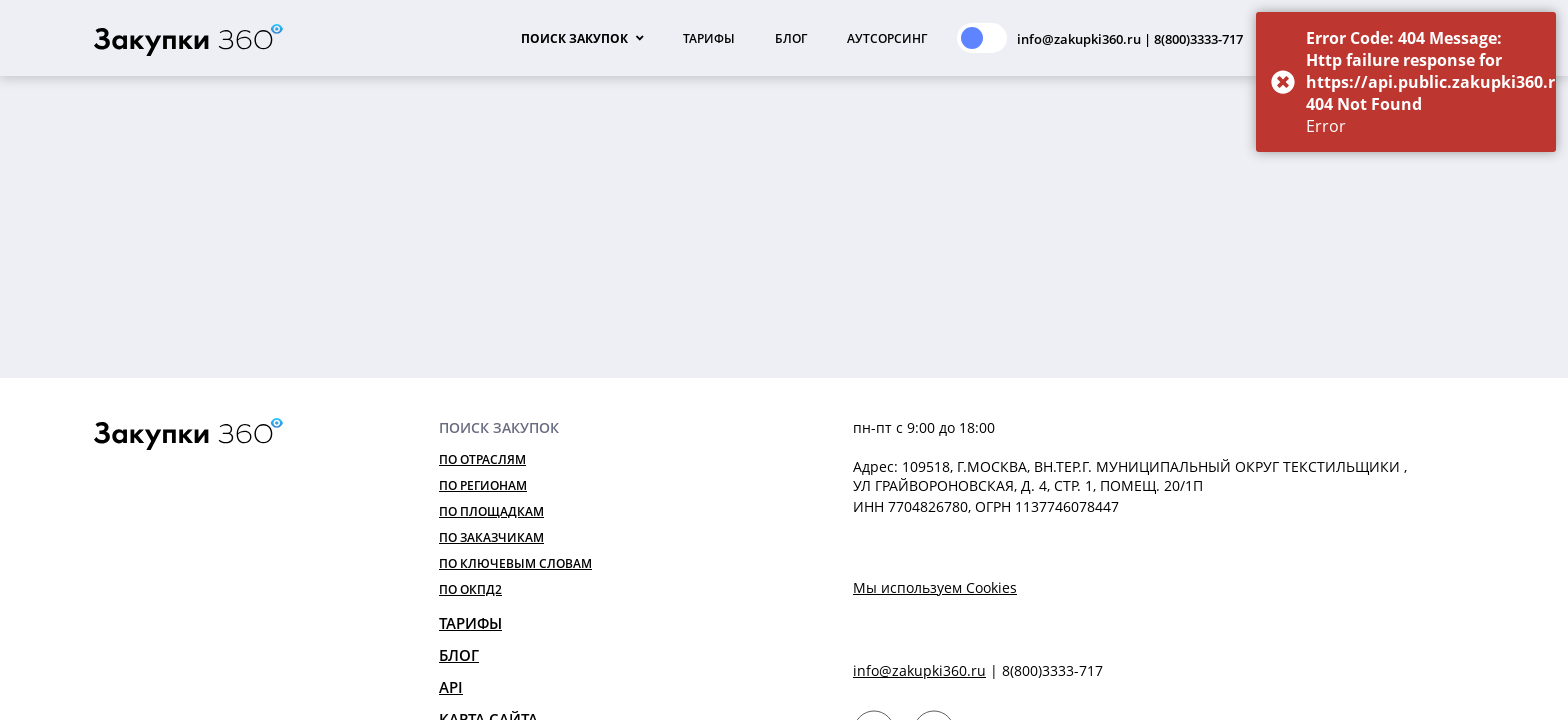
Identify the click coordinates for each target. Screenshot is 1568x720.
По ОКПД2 (470, 589)
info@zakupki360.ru (919, 670)
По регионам (483, 485)
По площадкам (491, 511)
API (451, 687)
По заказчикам (491, 537)
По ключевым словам (515, 563)
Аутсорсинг (887, 38)
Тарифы (709, 38)
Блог (791, 38)
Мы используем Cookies (935, 587)
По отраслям (482, 459)
